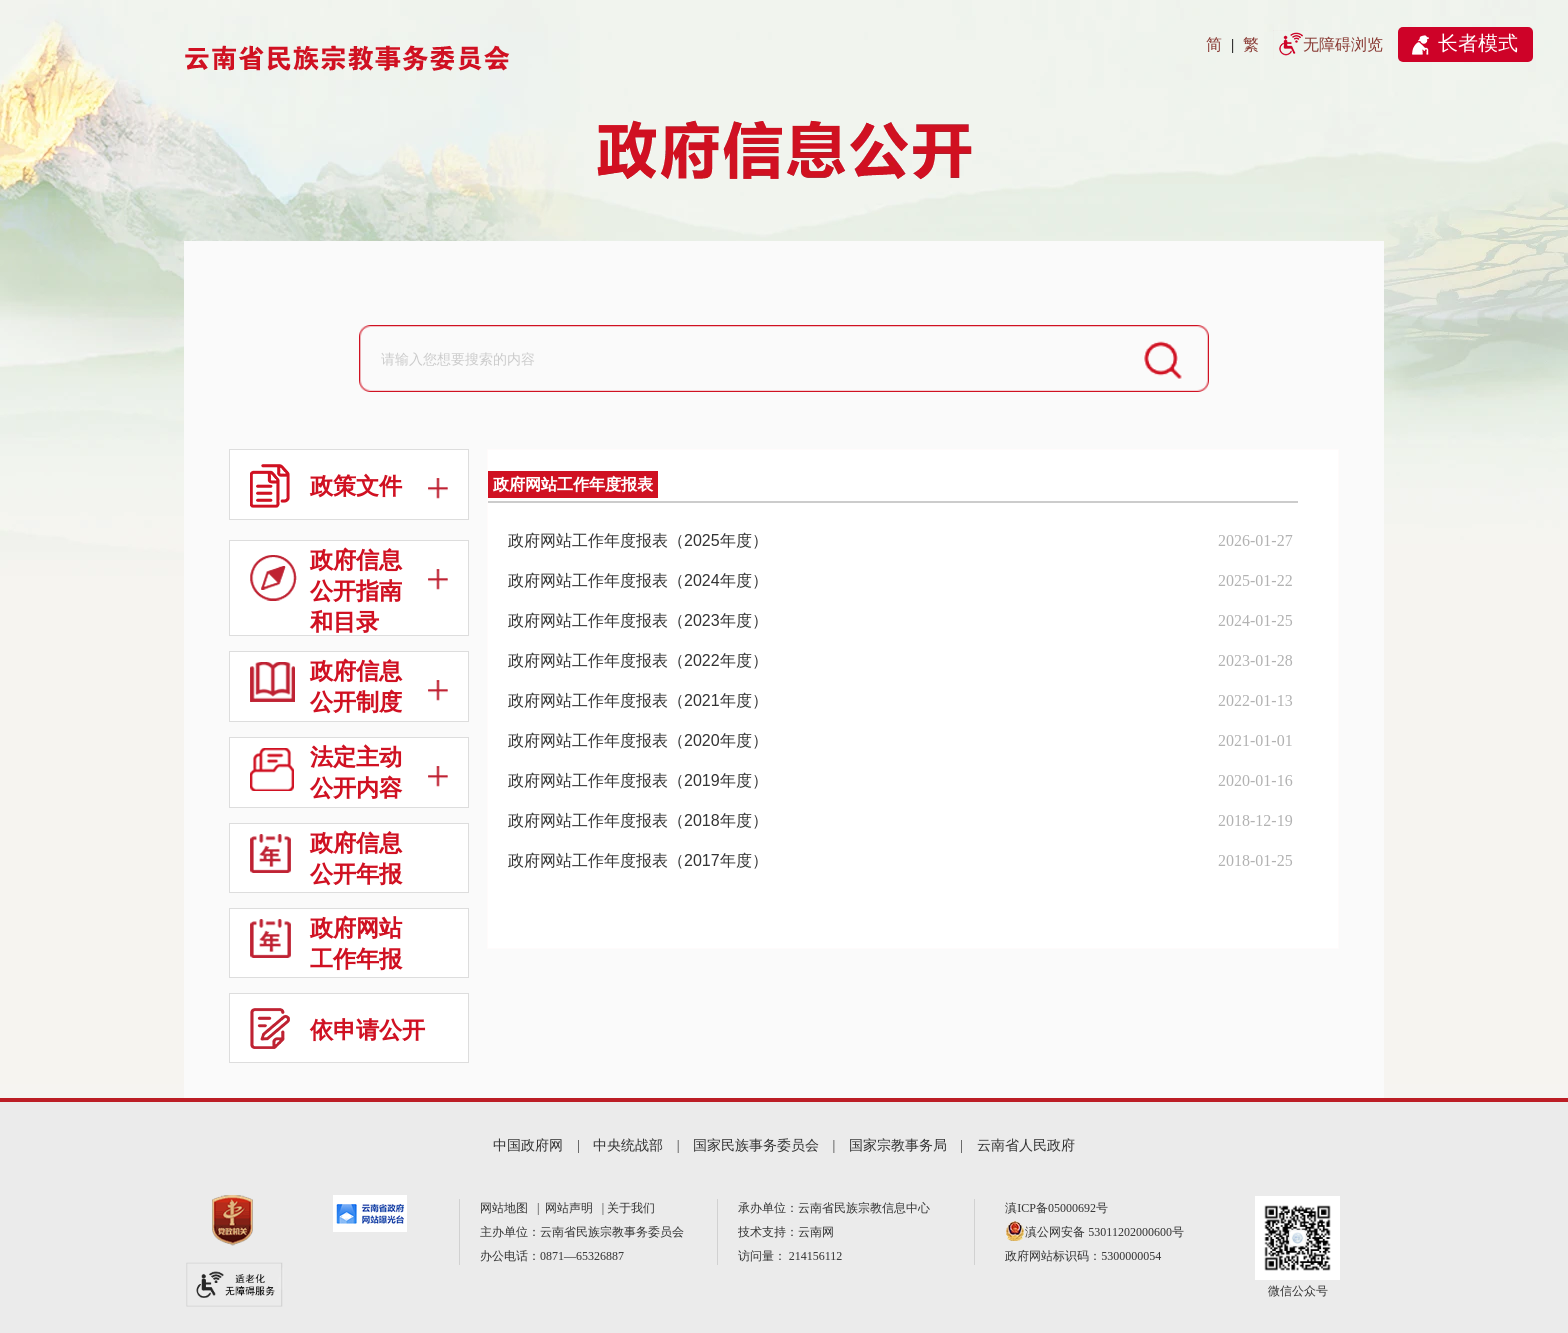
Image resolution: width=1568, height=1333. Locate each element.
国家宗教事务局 (898, 1145)
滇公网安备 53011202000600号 (1104, 1232)
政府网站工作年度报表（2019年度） (638, 780)
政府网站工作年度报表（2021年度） (638, 700)
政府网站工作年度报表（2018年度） (638, 820)
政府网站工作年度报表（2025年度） (638, 540)
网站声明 (572, 1208)
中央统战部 (628, 1145)
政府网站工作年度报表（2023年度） (638, 620)
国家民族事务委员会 (756, 1145)
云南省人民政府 (1026, 1145)
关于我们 (631, 1208)
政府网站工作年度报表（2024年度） (638, 580)
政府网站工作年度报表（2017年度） (638, 860)
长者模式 (1478, 43)
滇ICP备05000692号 (1056, 1208)
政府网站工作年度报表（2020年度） (638, 740)
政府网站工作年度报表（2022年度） (638, 660)
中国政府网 (528, 1145)
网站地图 (507, 1208)
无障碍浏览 (1343, 44)
